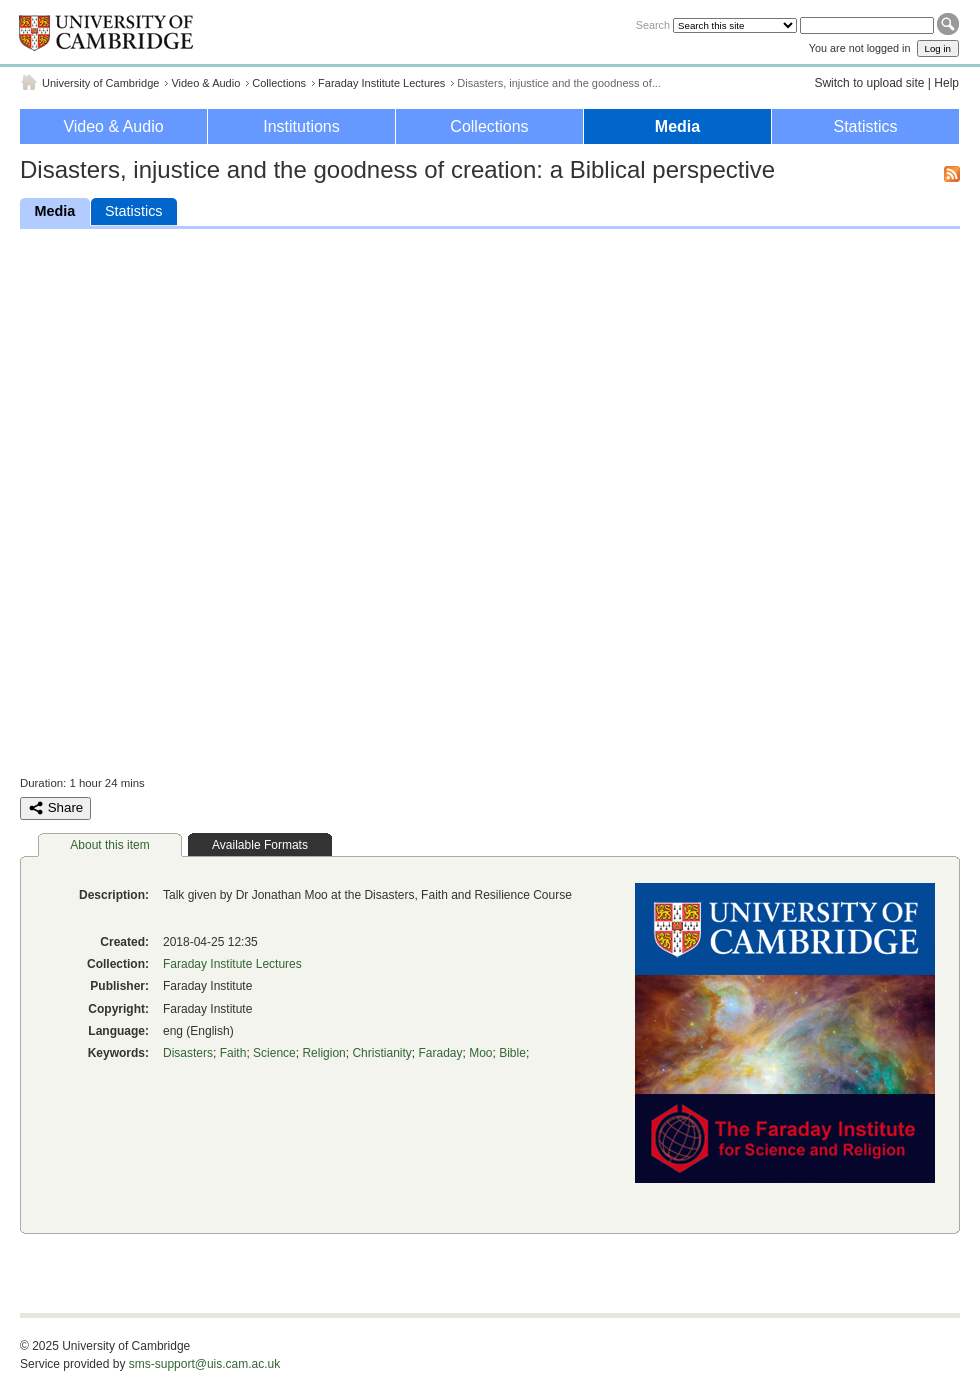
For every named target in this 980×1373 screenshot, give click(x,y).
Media (677, 126)
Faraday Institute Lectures (381, 83)
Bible (512, 1053)
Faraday (440, 1053)
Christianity (381, 1053)
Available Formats (260, 845)
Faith (233, 1053)
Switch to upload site (869, 83)
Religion (323, 1053)
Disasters (188, 1053)
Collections (279, 83)
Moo (480, 1053)
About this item (109, 845)
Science (274, 1053)
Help (946, 83)
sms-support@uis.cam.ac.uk (205, 1364)
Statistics (865, 126)
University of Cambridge (100, 83)
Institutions (301, 126)
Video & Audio (205, 83)
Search (653, 25)
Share (55, 808)
